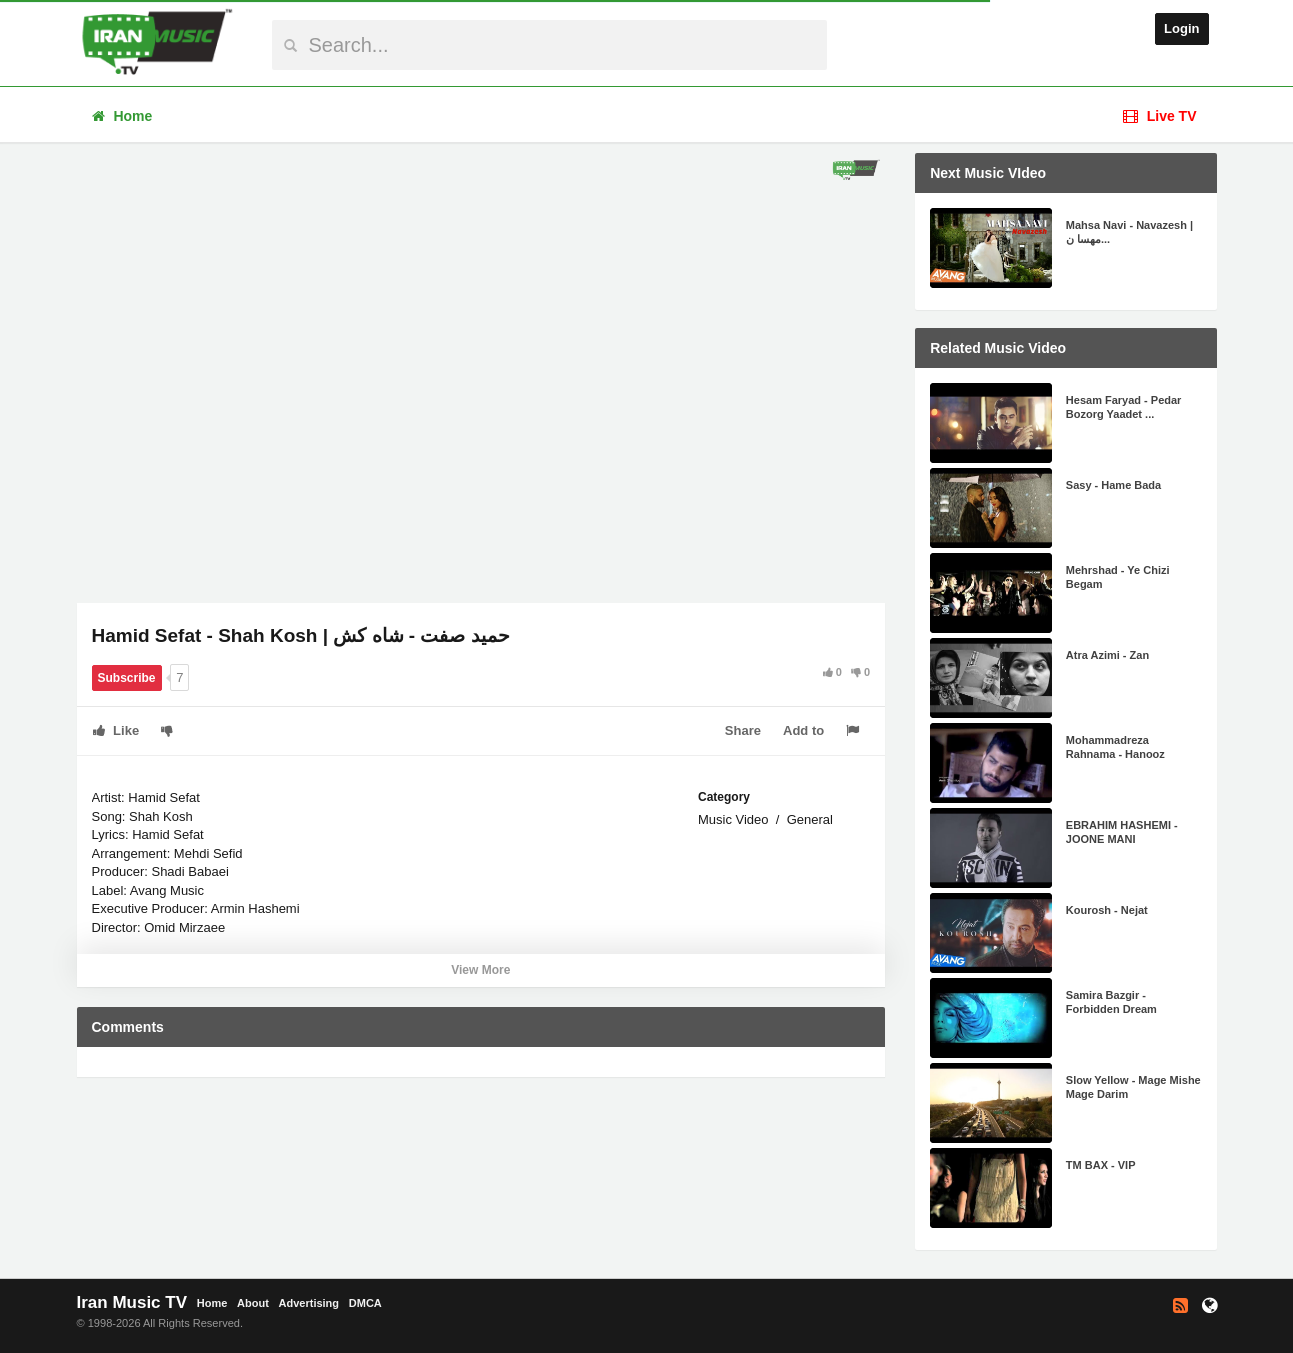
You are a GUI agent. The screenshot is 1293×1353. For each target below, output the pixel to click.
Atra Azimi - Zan (1107, 655)
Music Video (733, 819)
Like (116, 730)
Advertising (309, 1303)
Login (1181, 28)
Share (743, 730)
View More (480, 970)
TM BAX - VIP (1101, 1165)
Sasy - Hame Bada (1113, 485)
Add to (803, 730)
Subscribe (127, 678)
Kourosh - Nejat (1107, 910)
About (253, 1303)
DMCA (365, 1303)
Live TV (1160, 116)
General (810, 819)
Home (122, 116)
